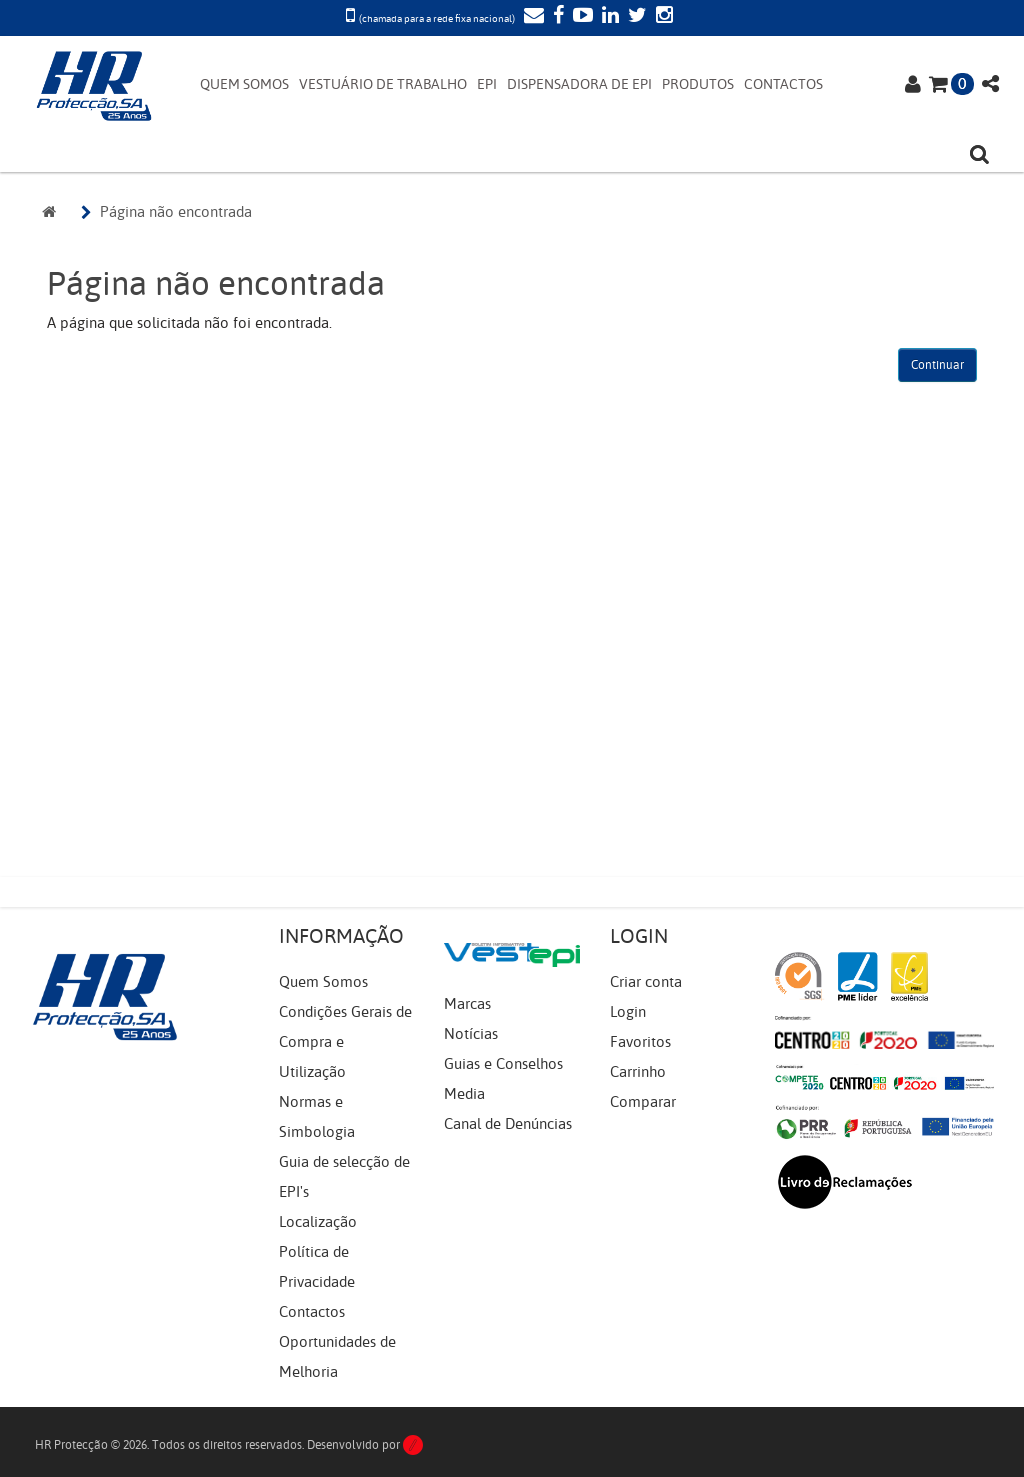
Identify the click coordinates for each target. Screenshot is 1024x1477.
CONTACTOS (783, 84)
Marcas (467, 1004)
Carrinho (638, 1072)
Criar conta (646, 982)
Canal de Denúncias (508, 1124)
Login (628, 1012)
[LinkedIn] (608, 17)
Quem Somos (323, 982)
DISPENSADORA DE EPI (579, 84)
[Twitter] (635, 17)
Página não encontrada (176, 212)
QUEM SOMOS (244, 84)
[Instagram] (662, 17)
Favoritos (640, 1042)
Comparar (643, 1102)
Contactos (312, 1312)
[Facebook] (556, 17)
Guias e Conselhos (503, 1064)
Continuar (937, 365)
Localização (318, 1222)
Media (464, 1094)
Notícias (471, 1034)
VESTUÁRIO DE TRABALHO (383, 84)
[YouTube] (580, 17)
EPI (487, 84)
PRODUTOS (698, 84)
